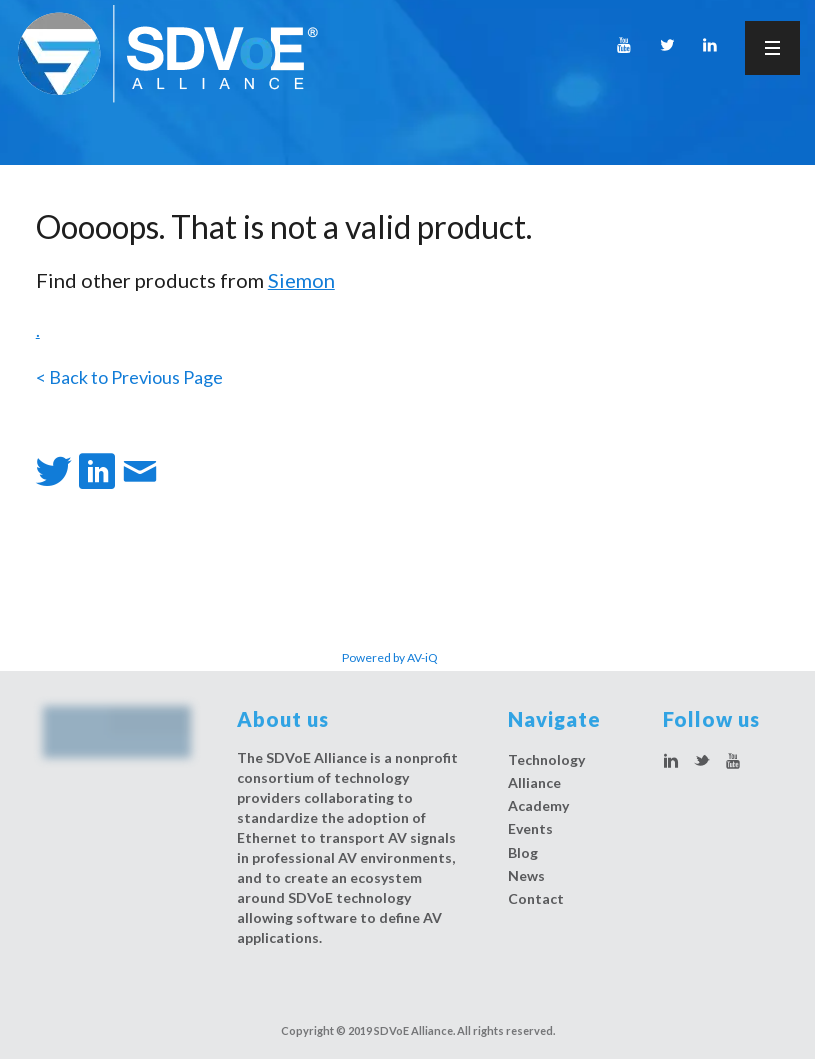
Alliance (534, 782)
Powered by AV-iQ (390, 657)
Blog (523, 852)
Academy (538, 805)
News (526, 875)
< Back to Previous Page (129, 377)
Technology (546, 759)
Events (530, 828)
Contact (536, 898)
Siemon (301, 280)
